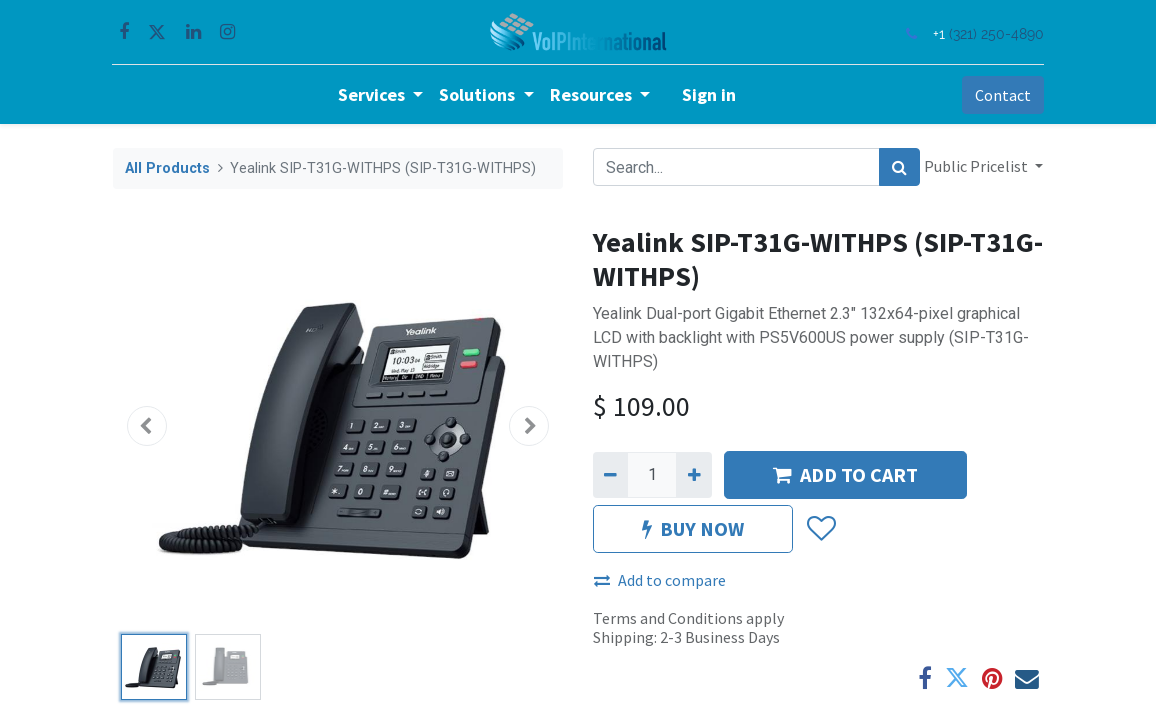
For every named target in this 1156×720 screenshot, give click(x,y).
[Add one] (693, 475)
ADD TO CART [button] (845, 474)
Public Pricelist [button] (977, 166)
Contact (1002, 95)
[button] (147, 426)
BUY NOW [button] (693, 528)
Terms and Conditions (668, 618)
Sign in (709, 94)
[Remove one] (610, 475)
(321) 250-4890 (995, 33)
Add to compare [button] (660, 580)
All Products (167, 168)
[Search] (899, 167)
